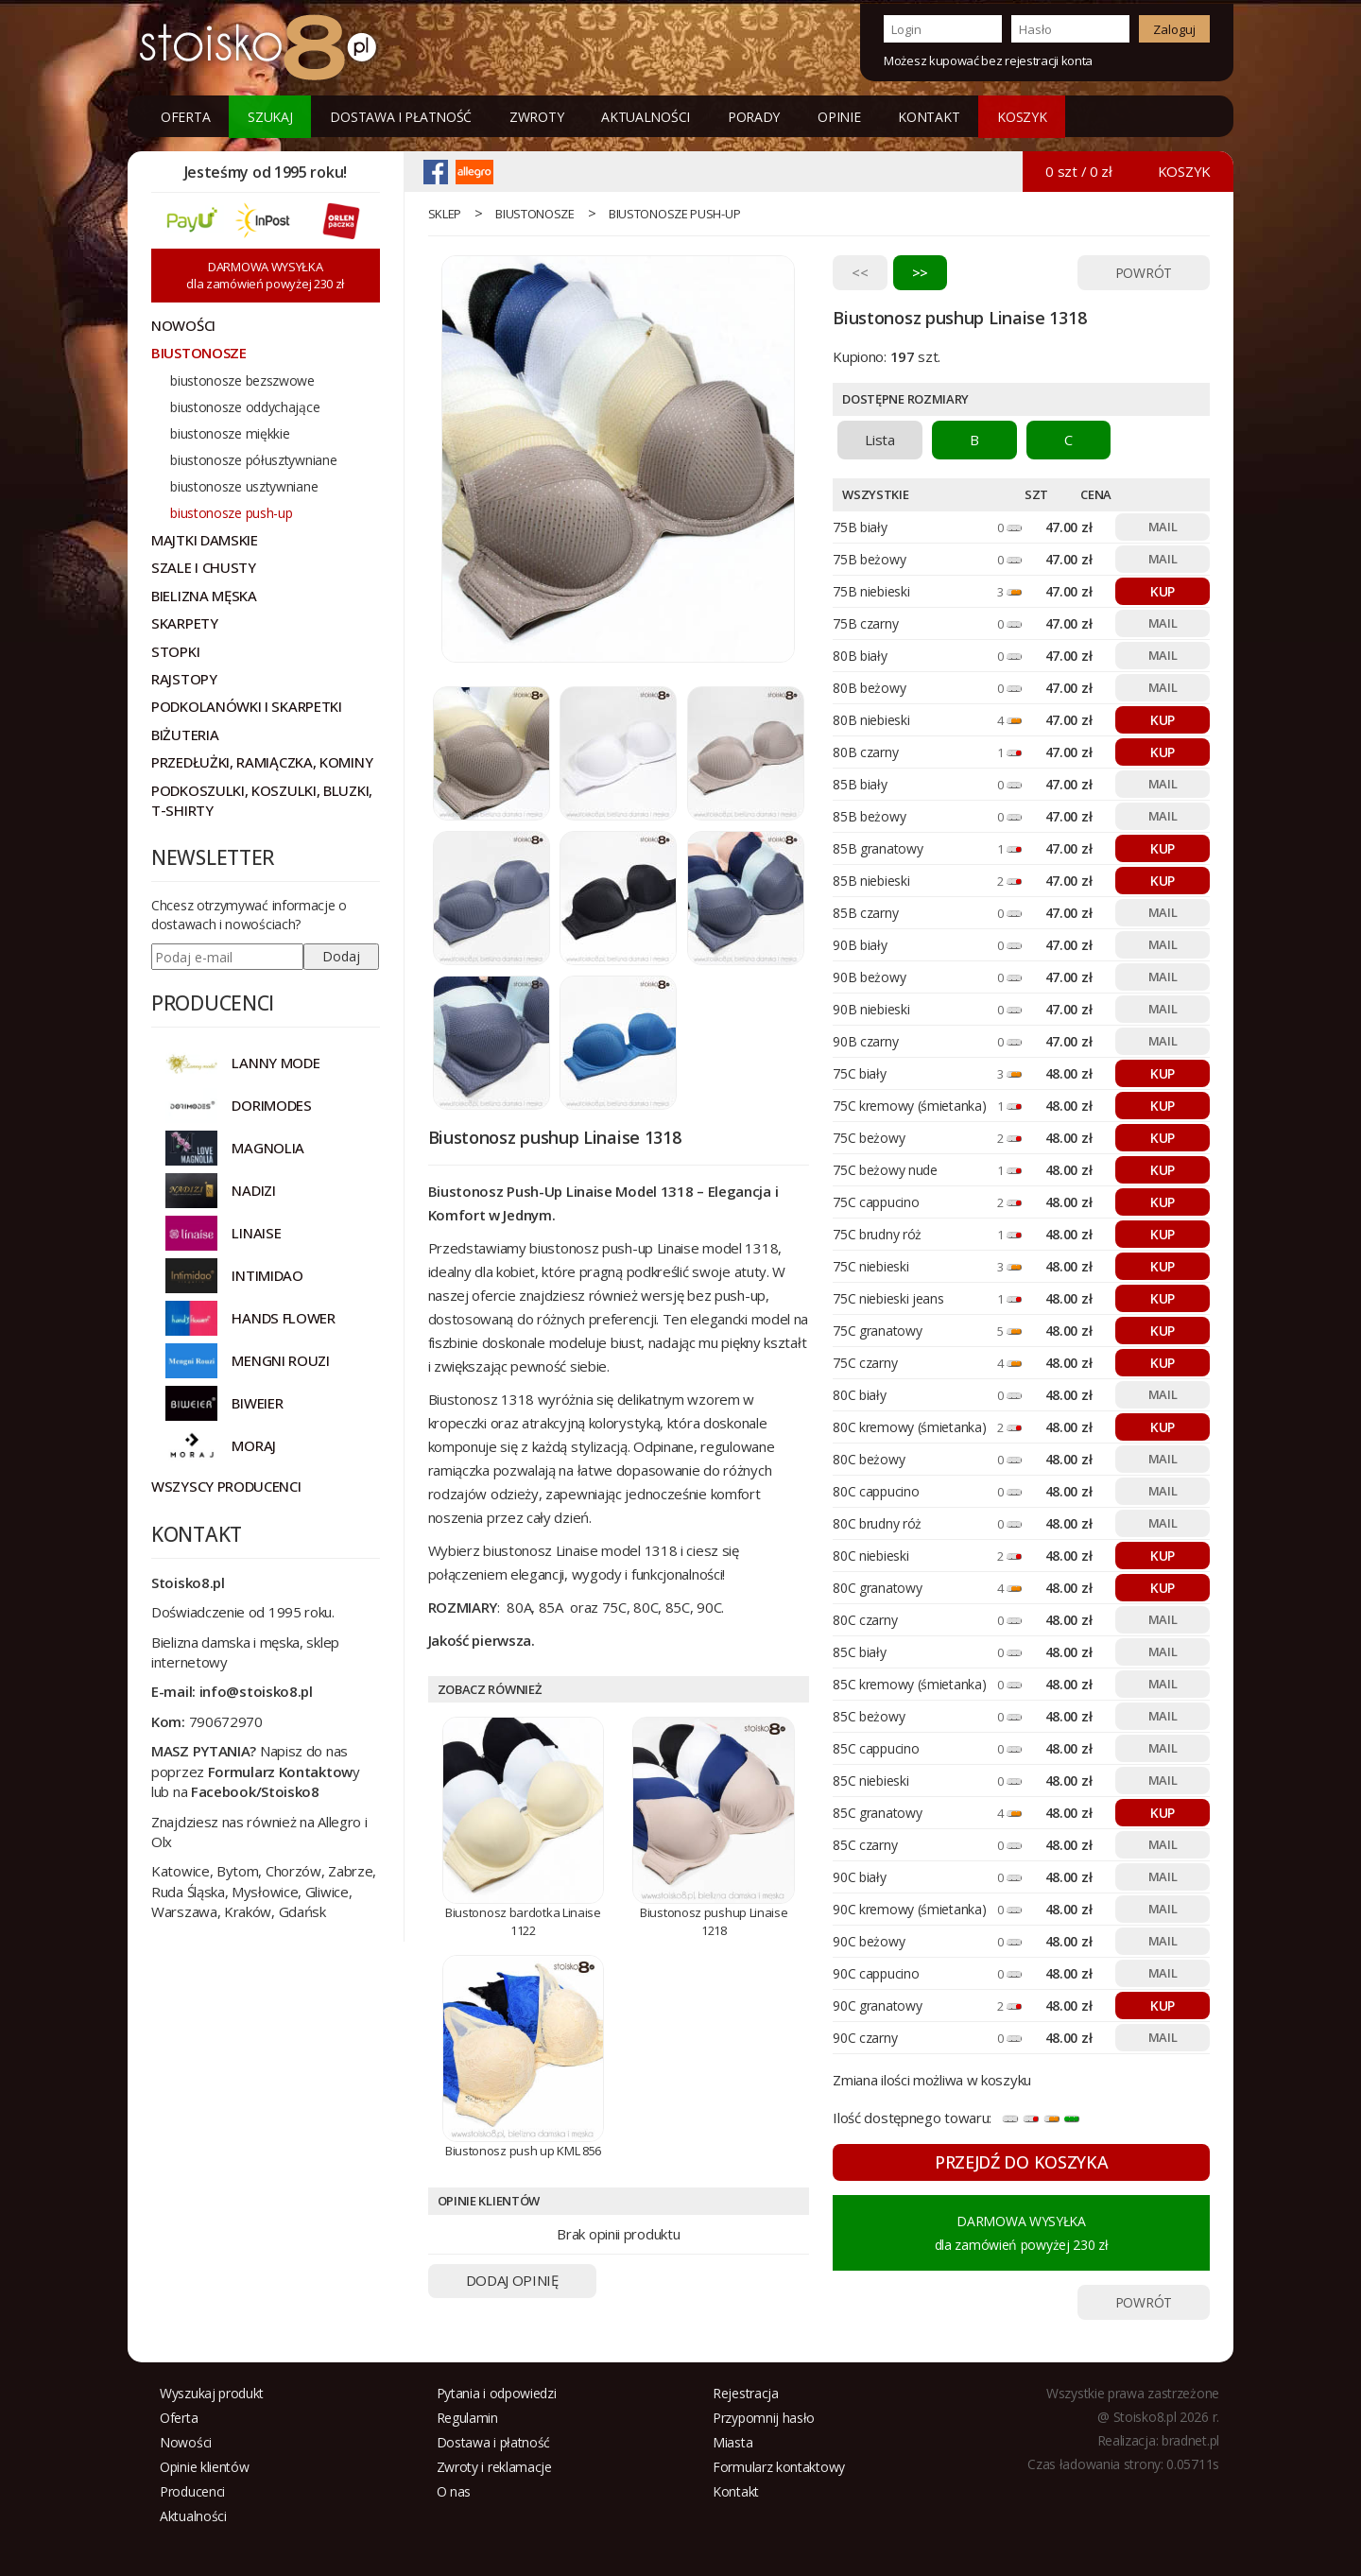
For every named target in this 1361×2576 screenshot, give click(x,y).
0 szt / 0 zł (1078, 171)
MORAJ (254, 1445)
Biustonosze (535, 213)
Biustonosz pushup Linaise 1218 (714, 1921)
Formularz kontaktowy (779, 2467)
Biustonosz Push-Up (495, 1191)
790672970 (226, 1721)
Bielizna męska (204, 595)
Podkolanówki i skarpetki (246, 706)
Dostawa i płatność (401, 117)
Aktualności (645, 117)
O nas (454, 2491)
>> (920, 272)
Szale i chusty (203, 567)
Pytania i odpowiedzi (497, 2393)
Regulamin (467, 2418)
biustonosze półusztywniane (253, 460)
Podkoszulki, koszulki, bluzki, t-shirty (261, 800)
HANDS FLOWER (283, 1317)
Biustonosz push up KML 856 (523, 2150)
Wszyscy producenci (226, 1486)
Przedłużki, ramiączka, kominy (261, 761)
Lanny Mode (275, 1062)
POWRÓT (1143, 273)
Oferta (185, 117)
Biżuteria (184, 734)
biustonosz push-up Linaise (613, 1247)
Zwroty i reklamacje (494, 2467)
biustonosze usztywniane (244, 486)
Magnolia (268, 1147)
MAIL (1163, 526)
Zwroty (536, 117)
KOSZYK (1021, 117)
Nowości (186, 2442)
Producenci (192, 2491)
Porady (754, 117)
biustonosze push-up (674, 213)
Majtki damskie (204, 539)
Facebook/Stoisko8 (255, 1791)
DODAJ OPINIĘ (512, 2280)
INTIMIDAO (267, 1275)
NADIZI (253, 1190)
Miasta (732, 2442)
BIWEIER (257, 1402)
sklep (445, 213)
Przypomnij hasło (764, 2418)
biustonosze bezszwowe (242, 380)
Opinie (839, 117)
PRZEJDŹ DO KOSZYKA (1022, 2162)
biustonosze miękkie (229, 433)
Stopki (175, 651)
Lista (880, 439)
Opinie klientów (205, 2467)
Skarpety (184, 623)
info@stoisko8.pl (256, 1691)
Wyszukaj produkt (212, 2393)
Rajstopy (184, 678)
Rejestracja (746, 2393)
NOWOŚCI (183, 325)
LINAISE (256, 1232)
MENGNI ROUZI (280, 1360)
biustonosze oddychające (244, 407)
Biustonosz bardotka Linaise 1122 (523, 1921)
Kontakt (928, 117)
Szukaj (270, 117)
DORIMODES (271, 1105)
